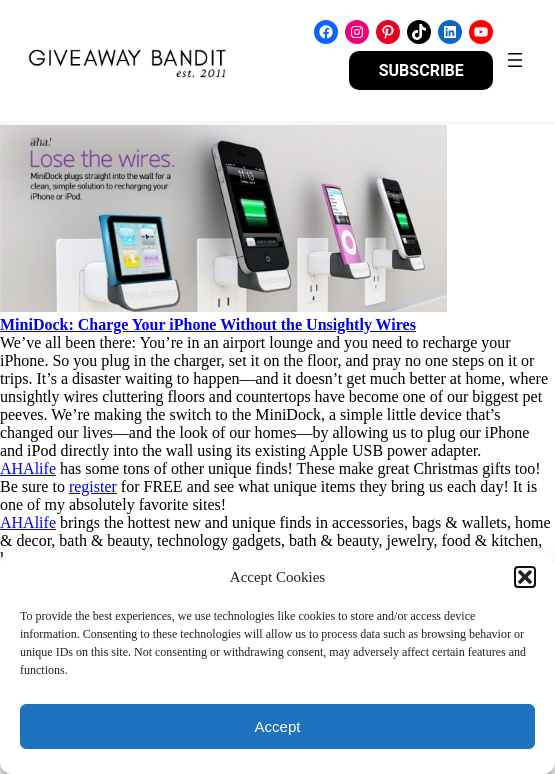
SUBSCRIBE (421, 70)
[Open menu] (515, 60)
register (93, 486)
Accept (278, 726)
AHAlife (28, 468)
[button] (525, 577)
